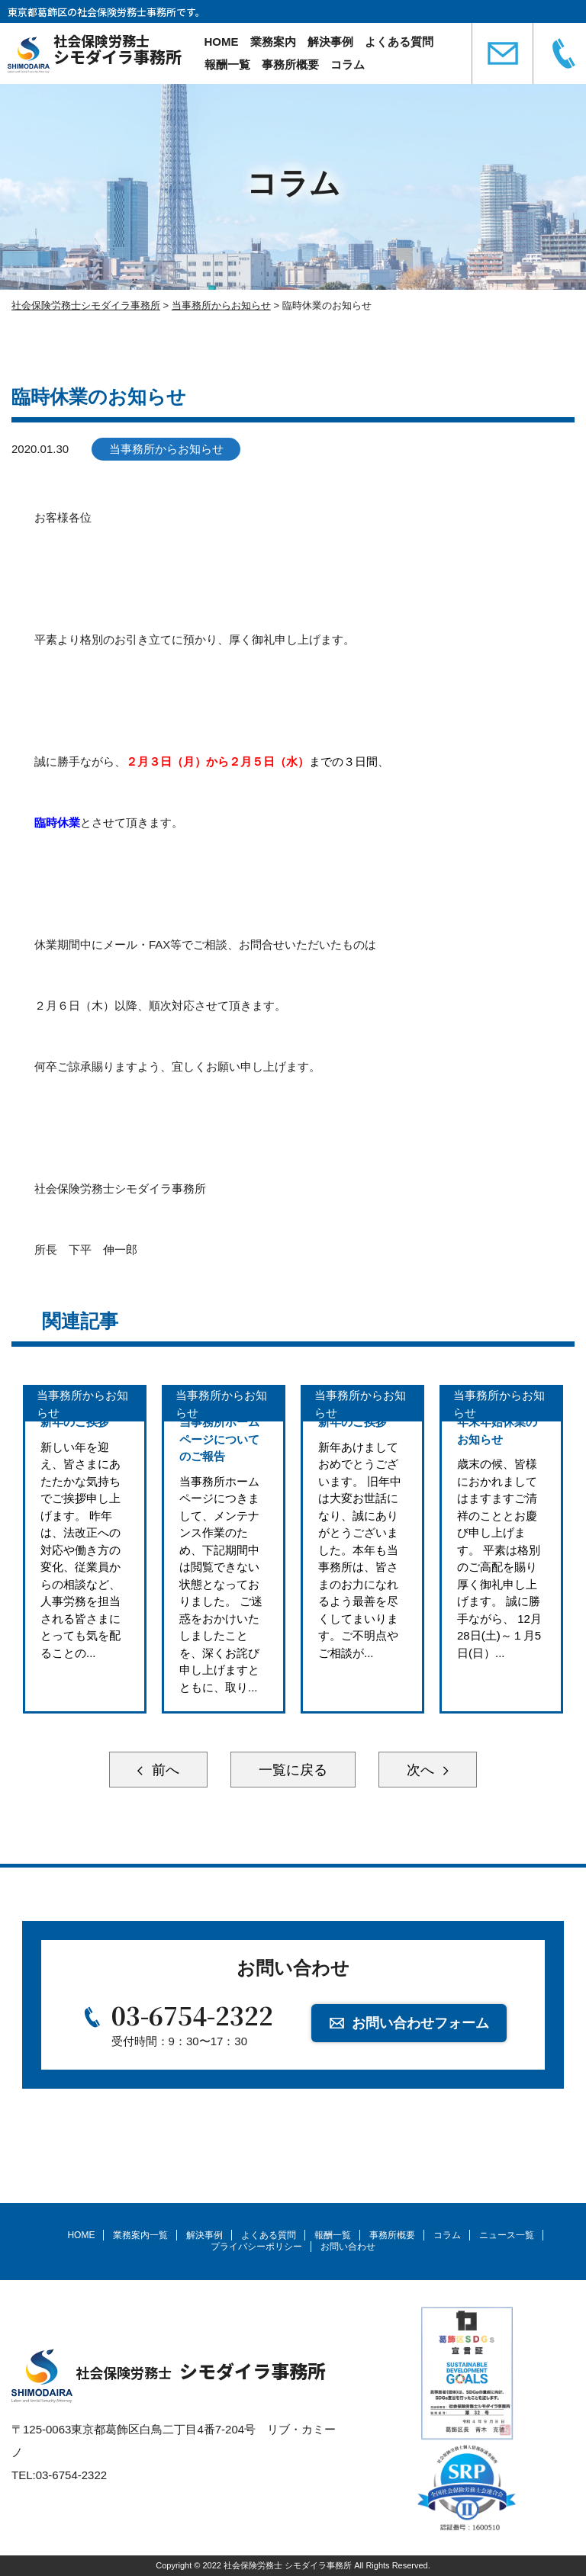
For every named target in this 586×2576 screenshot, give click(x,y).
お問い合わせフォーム (420, 2023)
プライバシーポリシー (256, 2246)
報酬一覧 (227, 64)
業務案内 (273, 41)
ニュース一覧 (506, 2235)
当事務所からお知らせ (166, 448)
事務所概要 (290, 64)
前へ (163, 1770)
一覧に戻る (293, 1770)
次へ (422, 1770)
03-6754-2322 (192, 2014)
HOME (221, 41)
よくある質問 (399, 41)
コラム (347, 64)
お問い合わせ (347, 2246)
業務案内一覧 (140, 2235)
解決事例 (330, 41)
